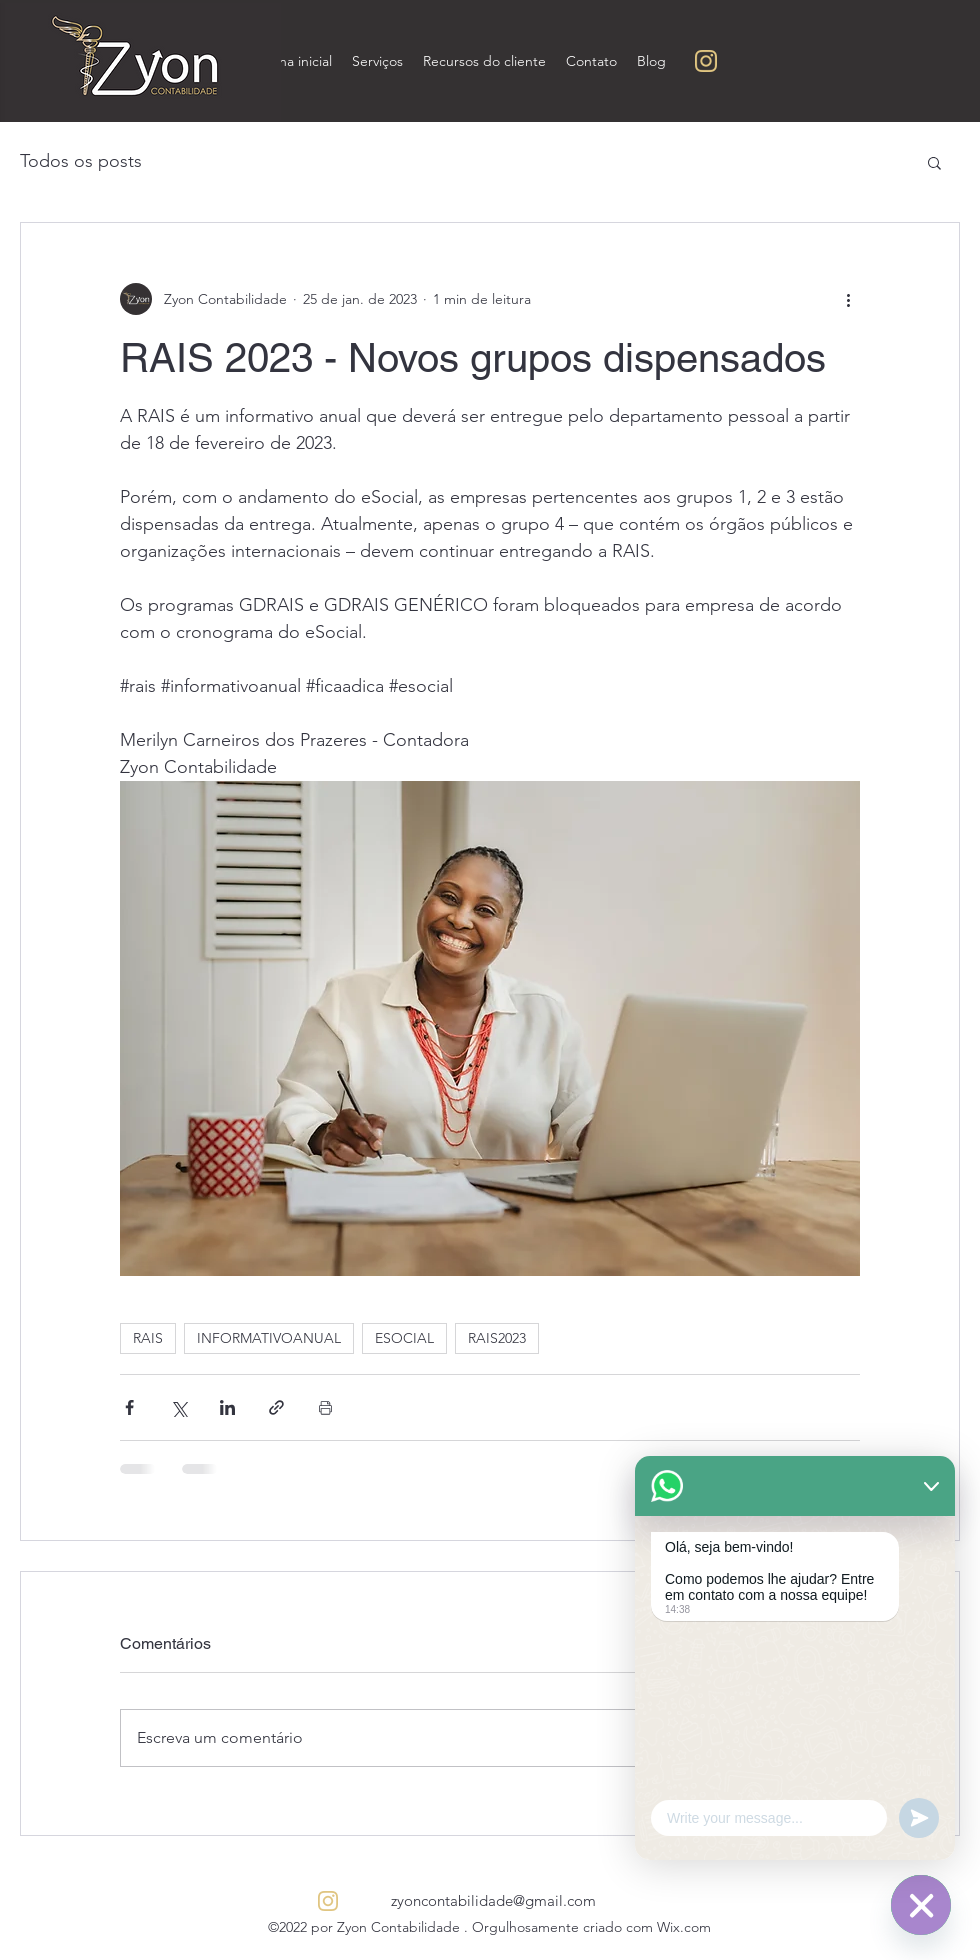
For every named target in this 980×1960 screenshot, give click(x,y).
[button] (934, 162)
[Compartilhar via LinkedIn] (227, 1407)
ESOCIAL (404, 1338)
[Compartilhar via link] (276, 1407)
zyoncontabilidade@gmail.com (493, 1900)
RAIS (148, 1338)
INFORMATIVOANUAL (269, 1338)
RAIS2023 (497, 1338)
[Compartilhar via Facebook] (129, 1407)
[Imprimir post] (325, 1407)
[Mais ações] (848, 299)
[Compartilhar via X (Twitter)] (178, 1407)
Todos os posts (81, 161)
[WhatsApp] (921, 1905)
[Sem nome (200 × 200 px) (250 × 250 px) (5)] (706, 61)
